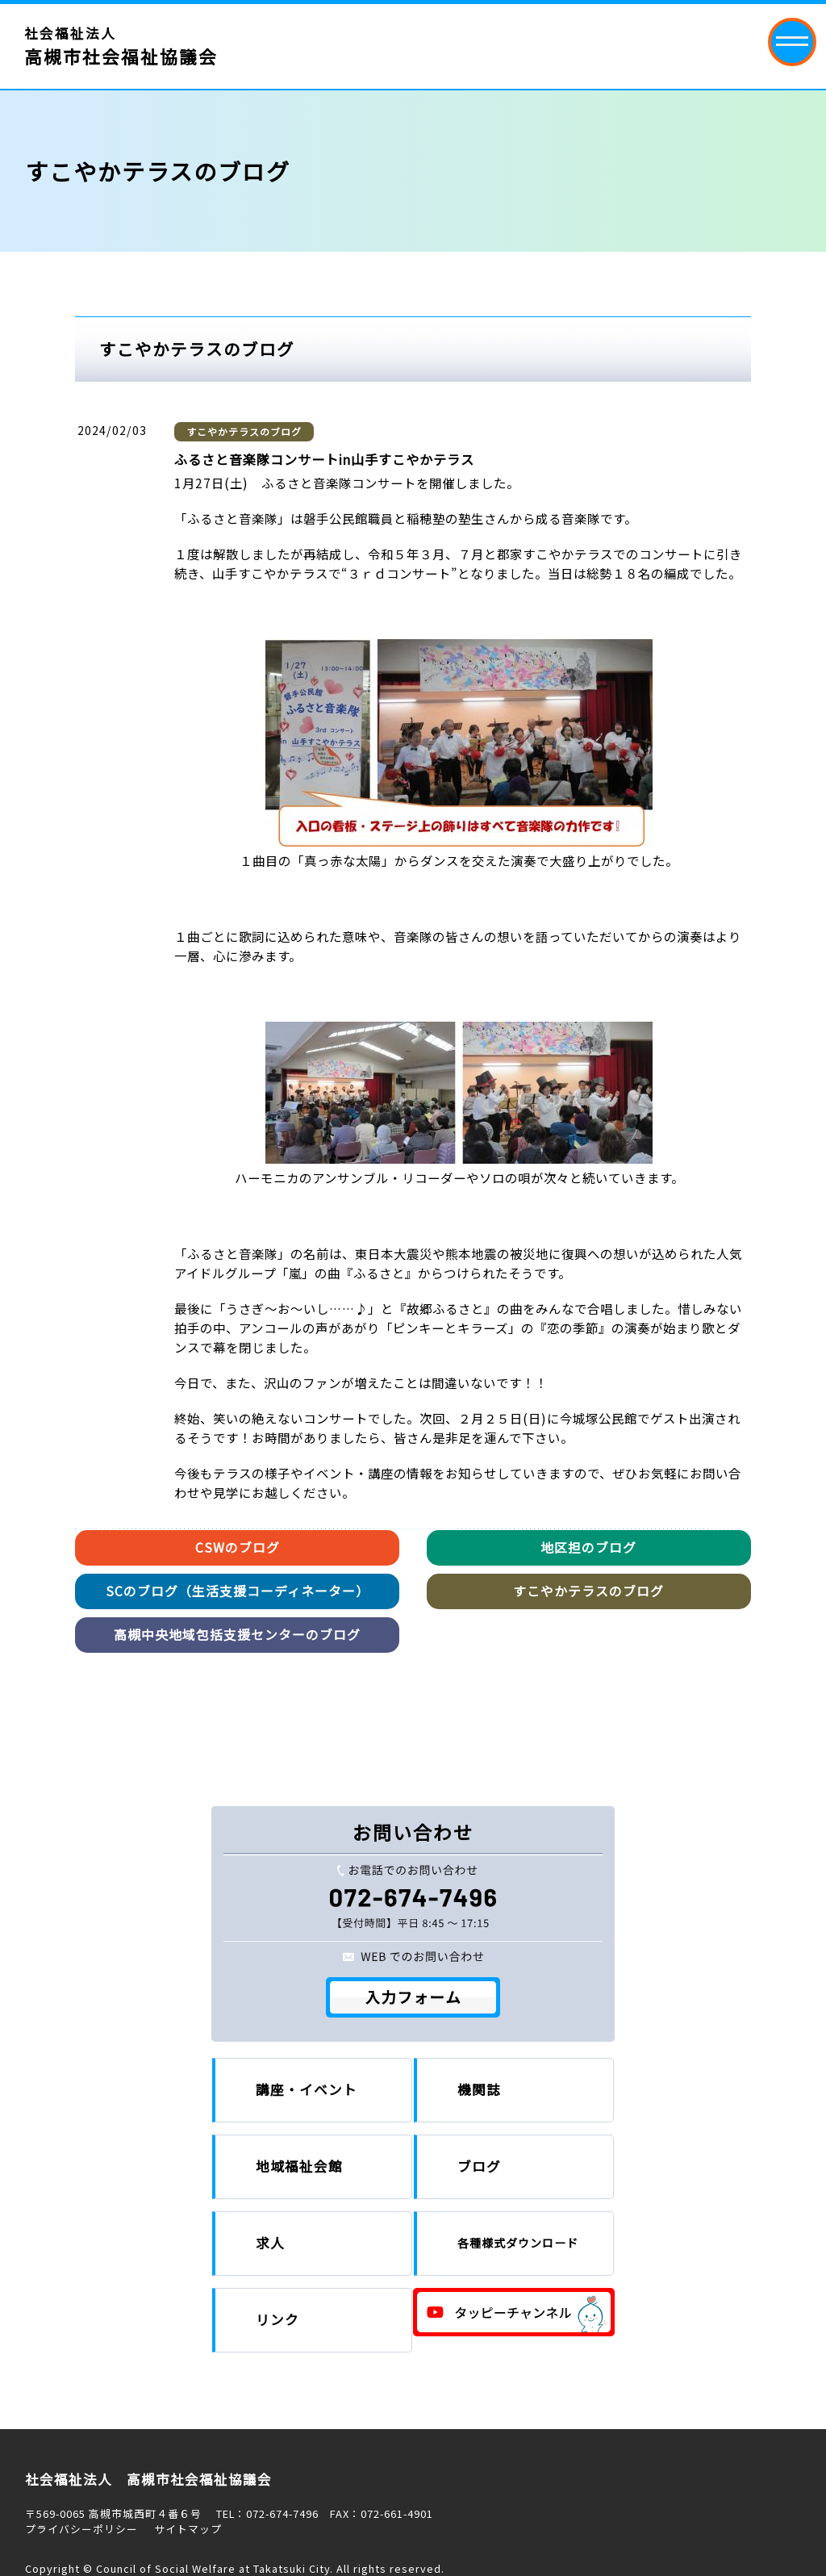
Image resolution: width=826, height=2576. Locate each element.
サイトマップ (188, 2528)
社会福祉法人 (121, 46)
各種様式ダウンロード (517, 2243)
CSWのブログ (237, 1547)
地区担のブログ (588, 1547)
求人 (270, 2242)
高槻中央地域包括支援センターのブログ (237, 1634)
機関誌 (479, 2089)
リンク (277, 2319)
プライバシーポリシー (81, 2528)
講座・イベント (306, 2089)
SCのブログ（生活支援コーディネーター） (237, 1591)
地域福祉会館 (299, 2166)
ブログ (479, 2166)
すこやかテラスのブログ (244, 431)
